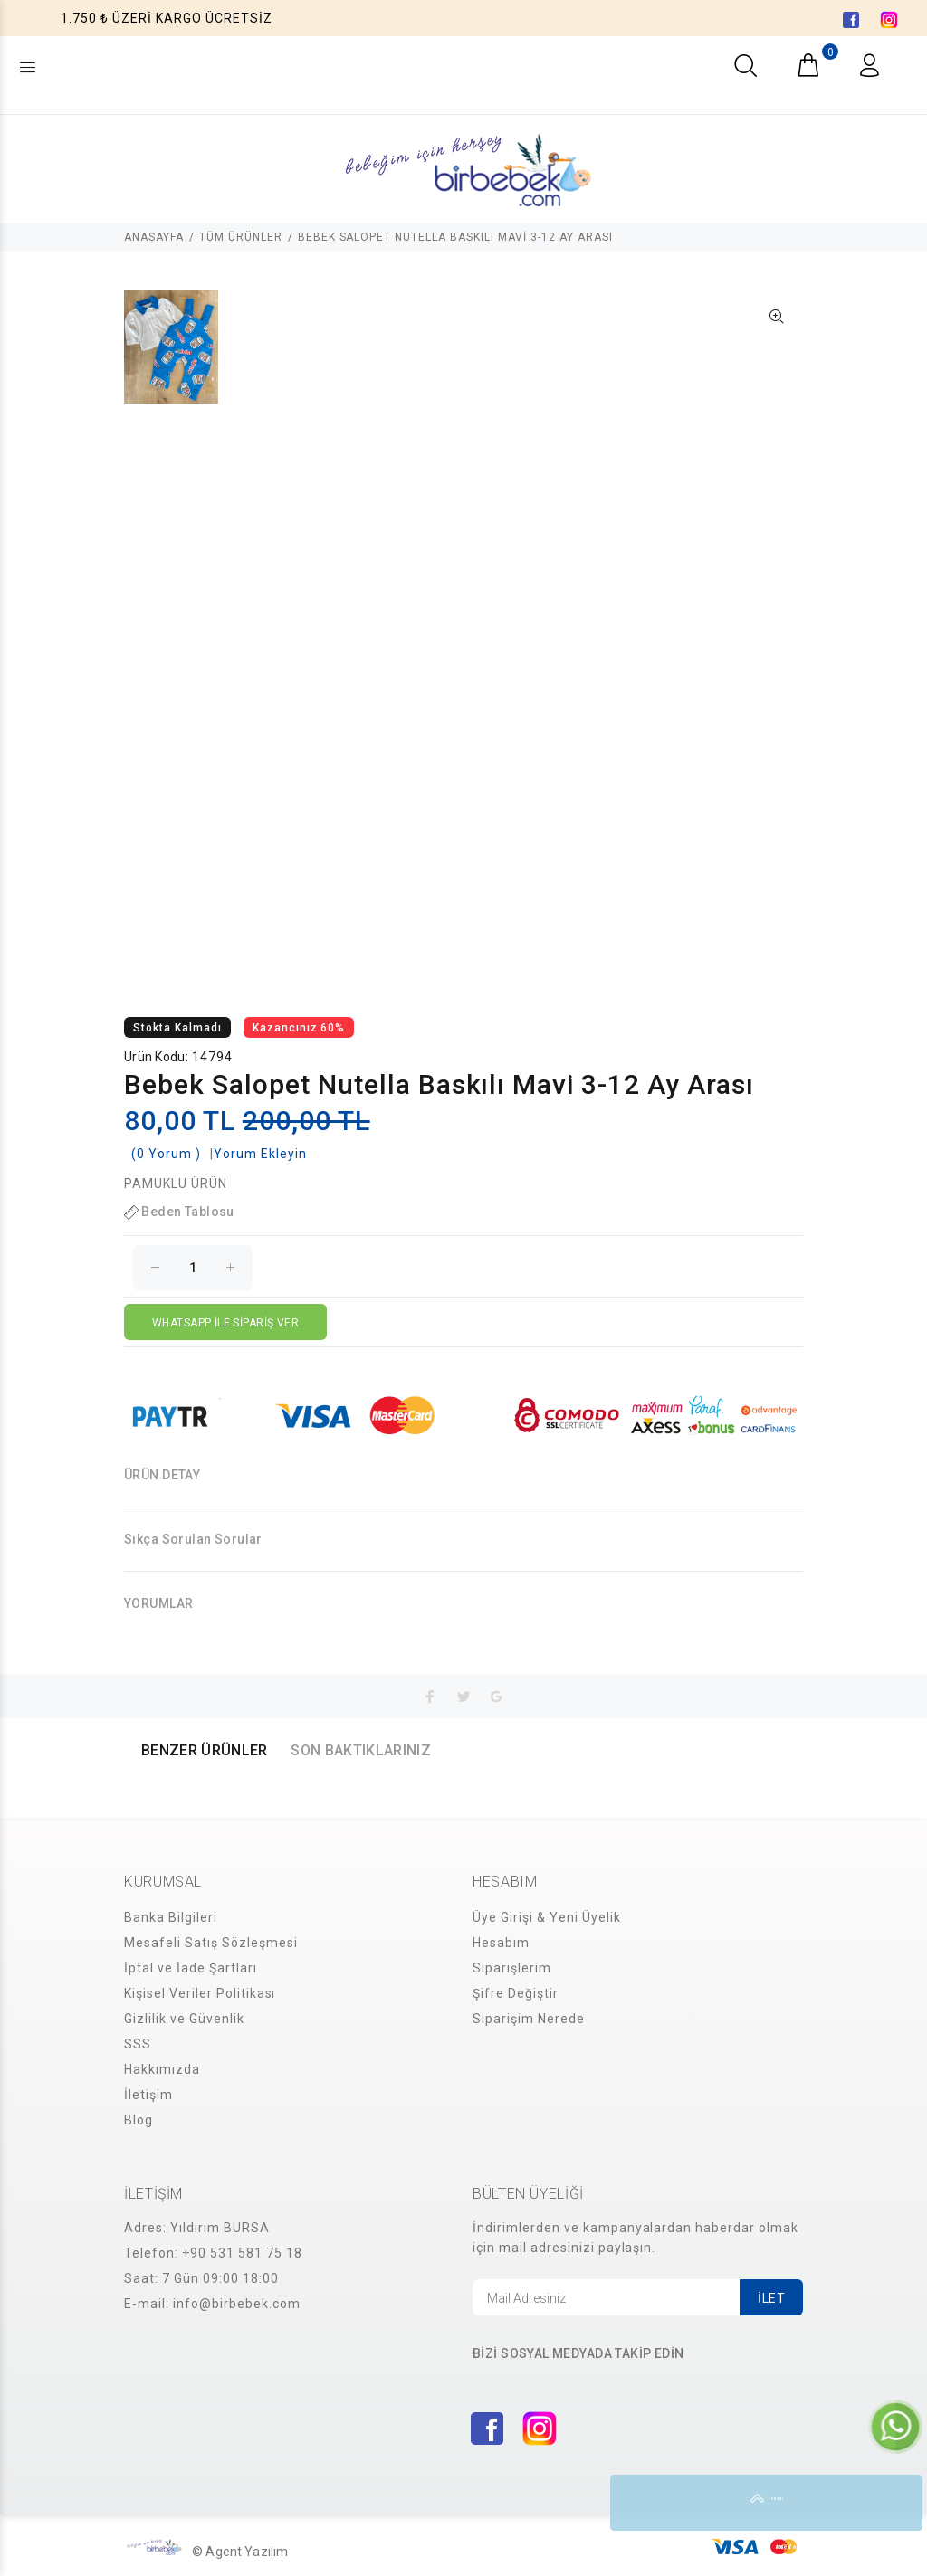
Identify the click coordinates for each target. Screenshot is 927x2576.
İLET (771, 2298)
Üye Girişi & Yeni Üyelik (547, 1917)
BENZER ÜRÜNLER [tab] (204, 1750)
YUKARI (894, 2503)
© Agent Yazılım (240, 2551)
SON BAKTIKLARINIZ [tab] (360, 1750)
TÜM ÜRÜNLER (240, 237)
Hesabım (501, 1942)
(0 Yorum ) (166, 1153)
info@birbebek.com (237, 2303)
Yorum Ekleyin (260, 1153)
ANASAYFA (154, 237)
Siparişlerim (512, 1968)
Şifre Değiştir (516, 1993)
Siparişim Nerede (529, 2018)
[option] (171, 356)
